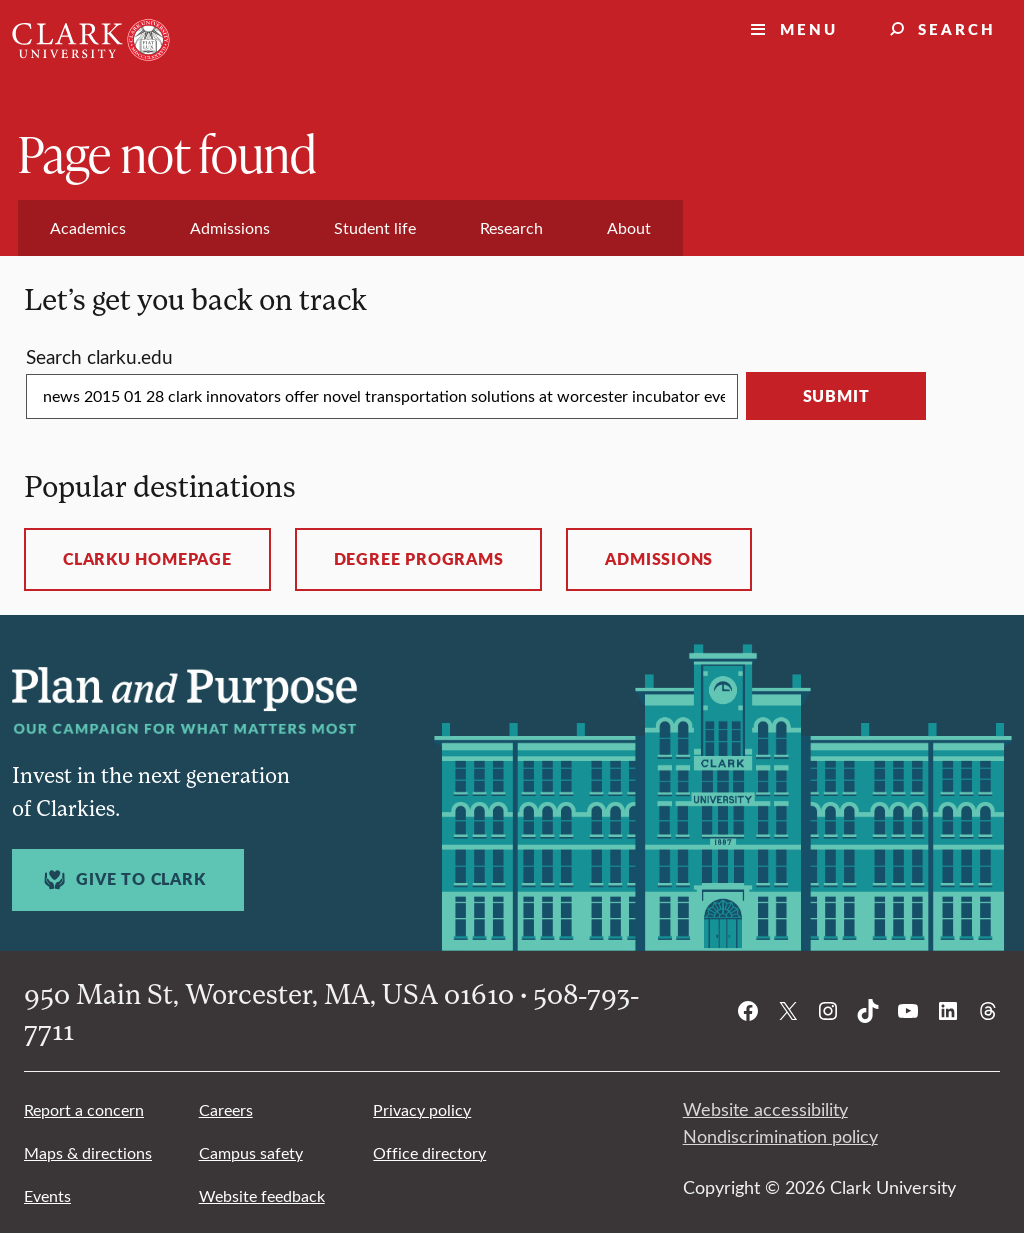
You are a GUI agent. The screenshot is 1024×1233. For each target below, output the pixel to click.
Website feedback (262, 1195)
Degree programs (419, 559)
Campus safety (251, 1152)
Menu (809, 28)
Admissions (659, 559)
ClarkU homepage (147, 559)
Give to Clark (122, 879)
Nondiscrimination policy (780, 1136)
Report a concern (84, 1109)
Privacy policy (422, 1109)
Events (47, 1195)
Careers (226, 1109)
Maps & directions (88, 1152)
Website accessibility (765, 1109)
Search (957, 28)
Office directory (429, 1152)
